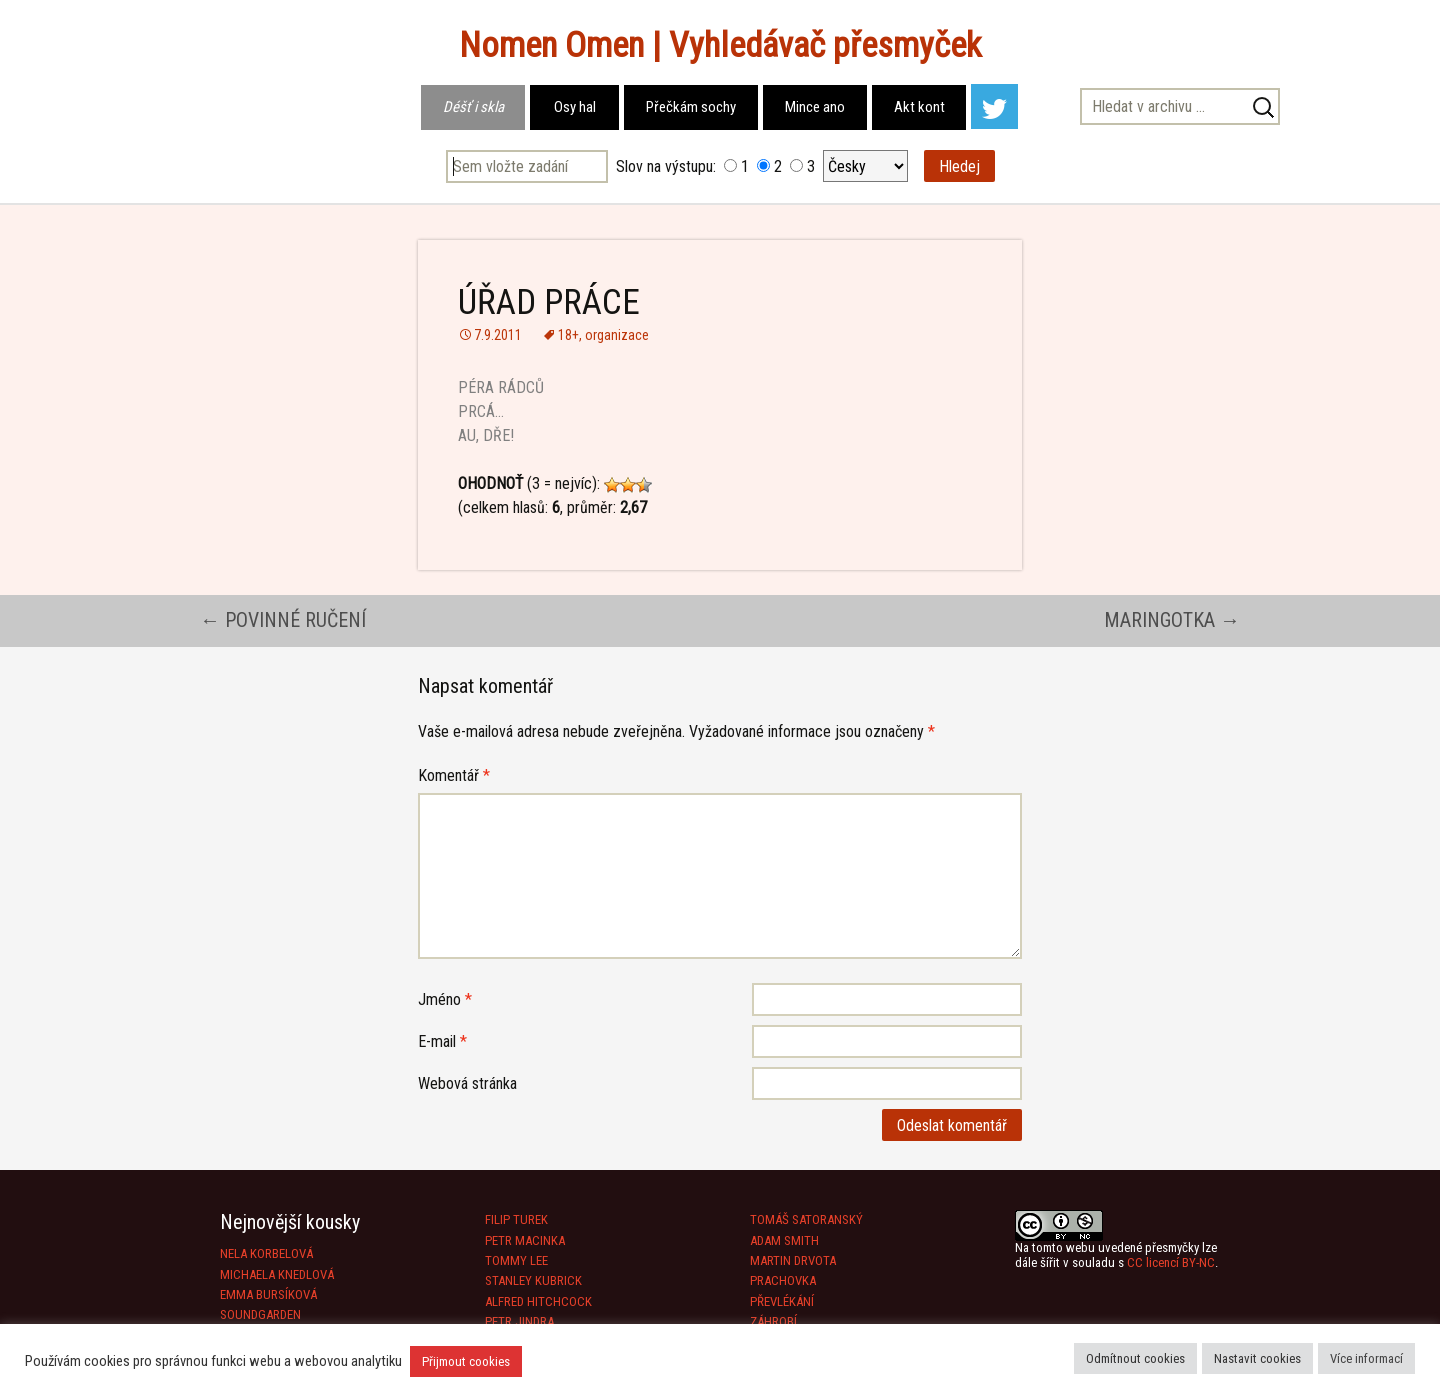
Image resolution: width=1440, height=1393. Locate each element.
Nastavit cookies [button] (1257, 1358)
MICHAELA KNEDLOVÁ (277, 1274)
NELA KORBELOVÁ (266, 1253)
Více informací (1366, 1358)
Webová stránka (467, 1083)
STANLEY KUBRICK (533, 1280)
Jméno (445, 999)
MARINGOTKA (1172, 620)
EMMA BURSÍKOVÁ (268, 1294)
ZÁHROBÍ (773, 1321)
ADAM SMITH (784, 1240)
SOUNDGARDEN (260, 1314)
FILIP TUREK (516, 1219)
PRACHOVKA (783, 1280)
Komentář (454, 775)
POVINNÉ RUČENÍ (283, 620)
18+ (568, 335)
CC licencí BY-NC (1171, 1262)
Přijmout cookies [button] (466, 1361)
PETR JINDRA (519, 1321)
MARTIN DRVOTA (793, 1260)
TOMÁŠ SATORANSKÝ (806, 1219)
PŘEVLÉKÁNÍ (782, 1301)
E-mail (442, 1041)
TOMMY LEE (516, 1260)
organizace (617, 335)
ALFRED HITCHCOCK (538, 1301)
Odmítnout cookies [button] (1135, 1358)
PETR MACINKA (525, 1240)
